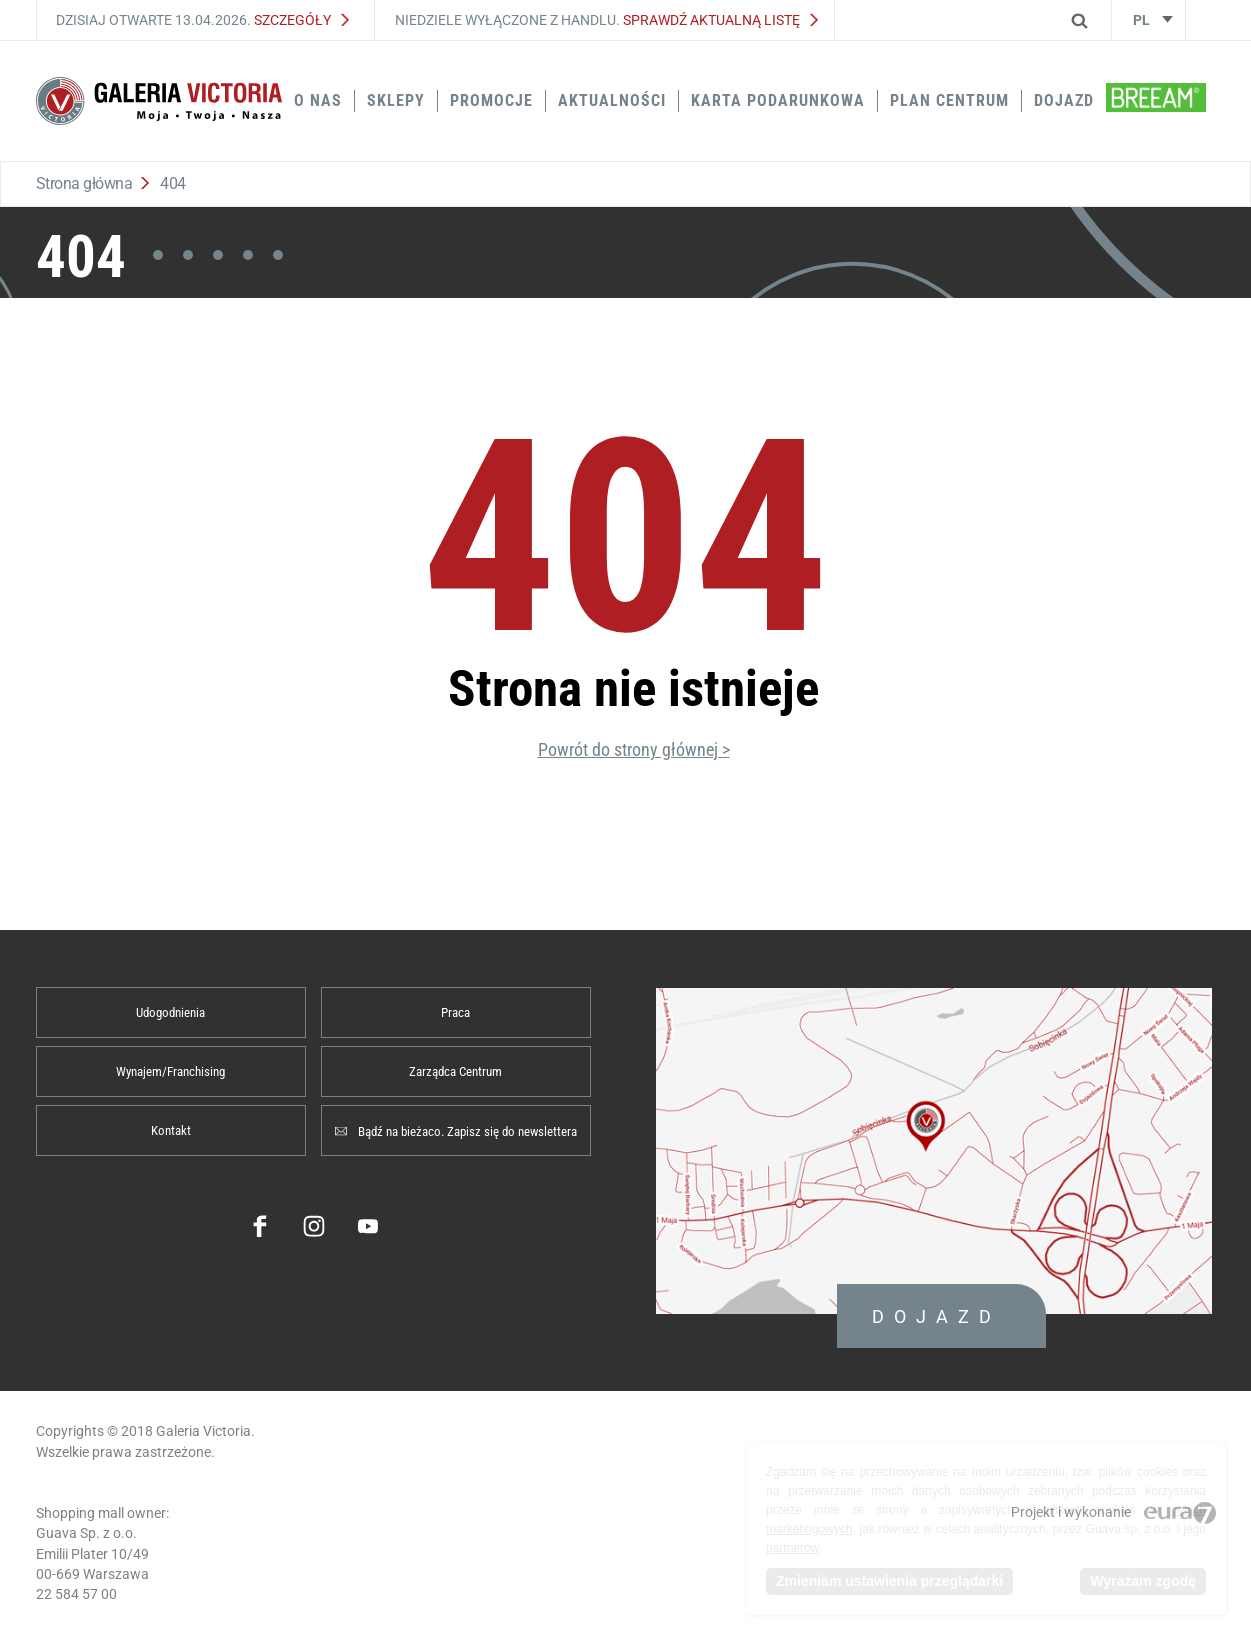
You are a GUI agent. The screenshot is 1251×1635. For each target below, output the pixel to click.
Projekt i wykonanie (1113, 1512)
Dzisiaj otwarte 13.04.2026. (202, 20)
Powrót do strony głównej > (634, 749)
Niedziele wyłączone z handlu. (606, 20)
